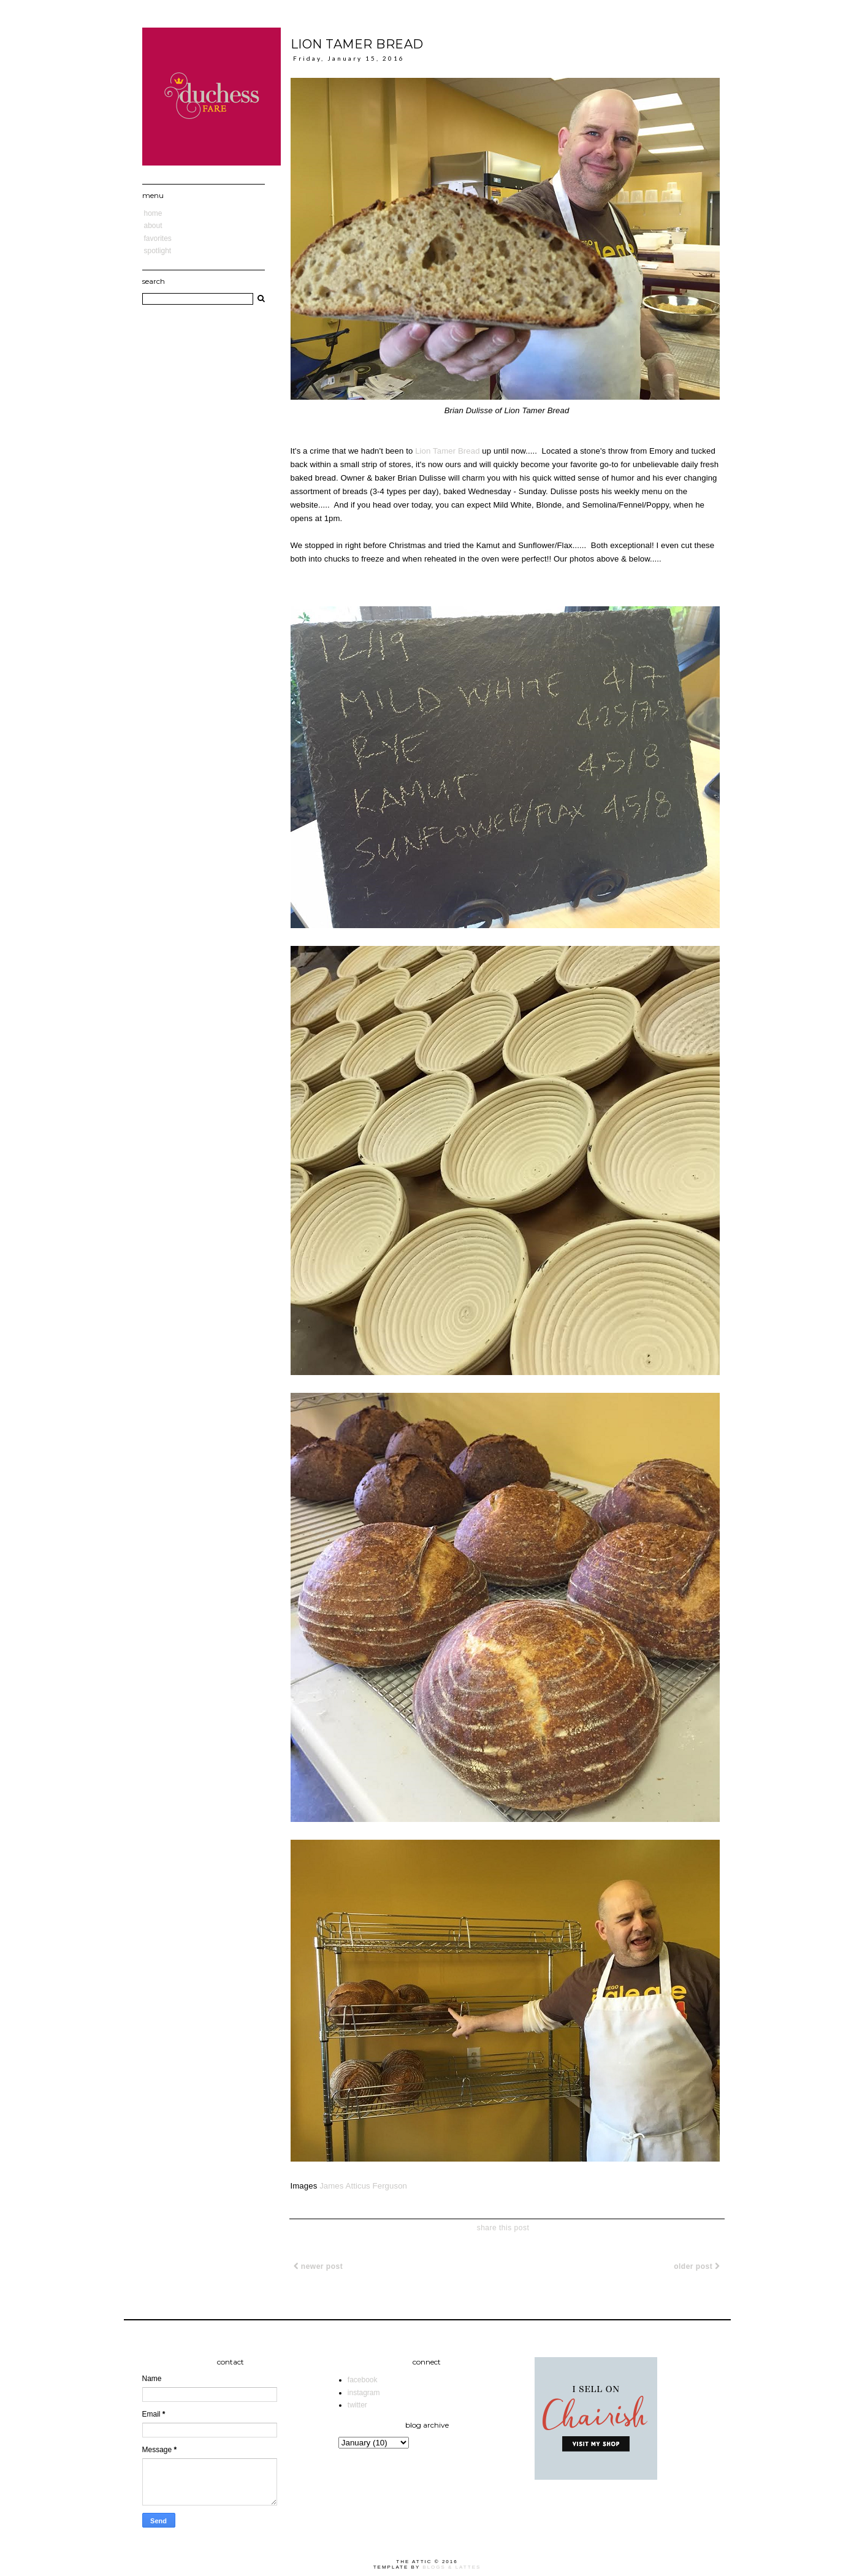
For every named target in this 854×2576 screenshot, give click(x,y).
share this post (503, 2228)
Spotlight (158, 250)
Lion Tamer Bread (447, 450)
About (153, 225)
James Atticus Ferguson (363, 2185)
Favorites (158, 238)
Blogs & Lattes (451, 2567)
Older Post (697, 2266)
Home (153, 213)
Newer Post (318, 2266)
